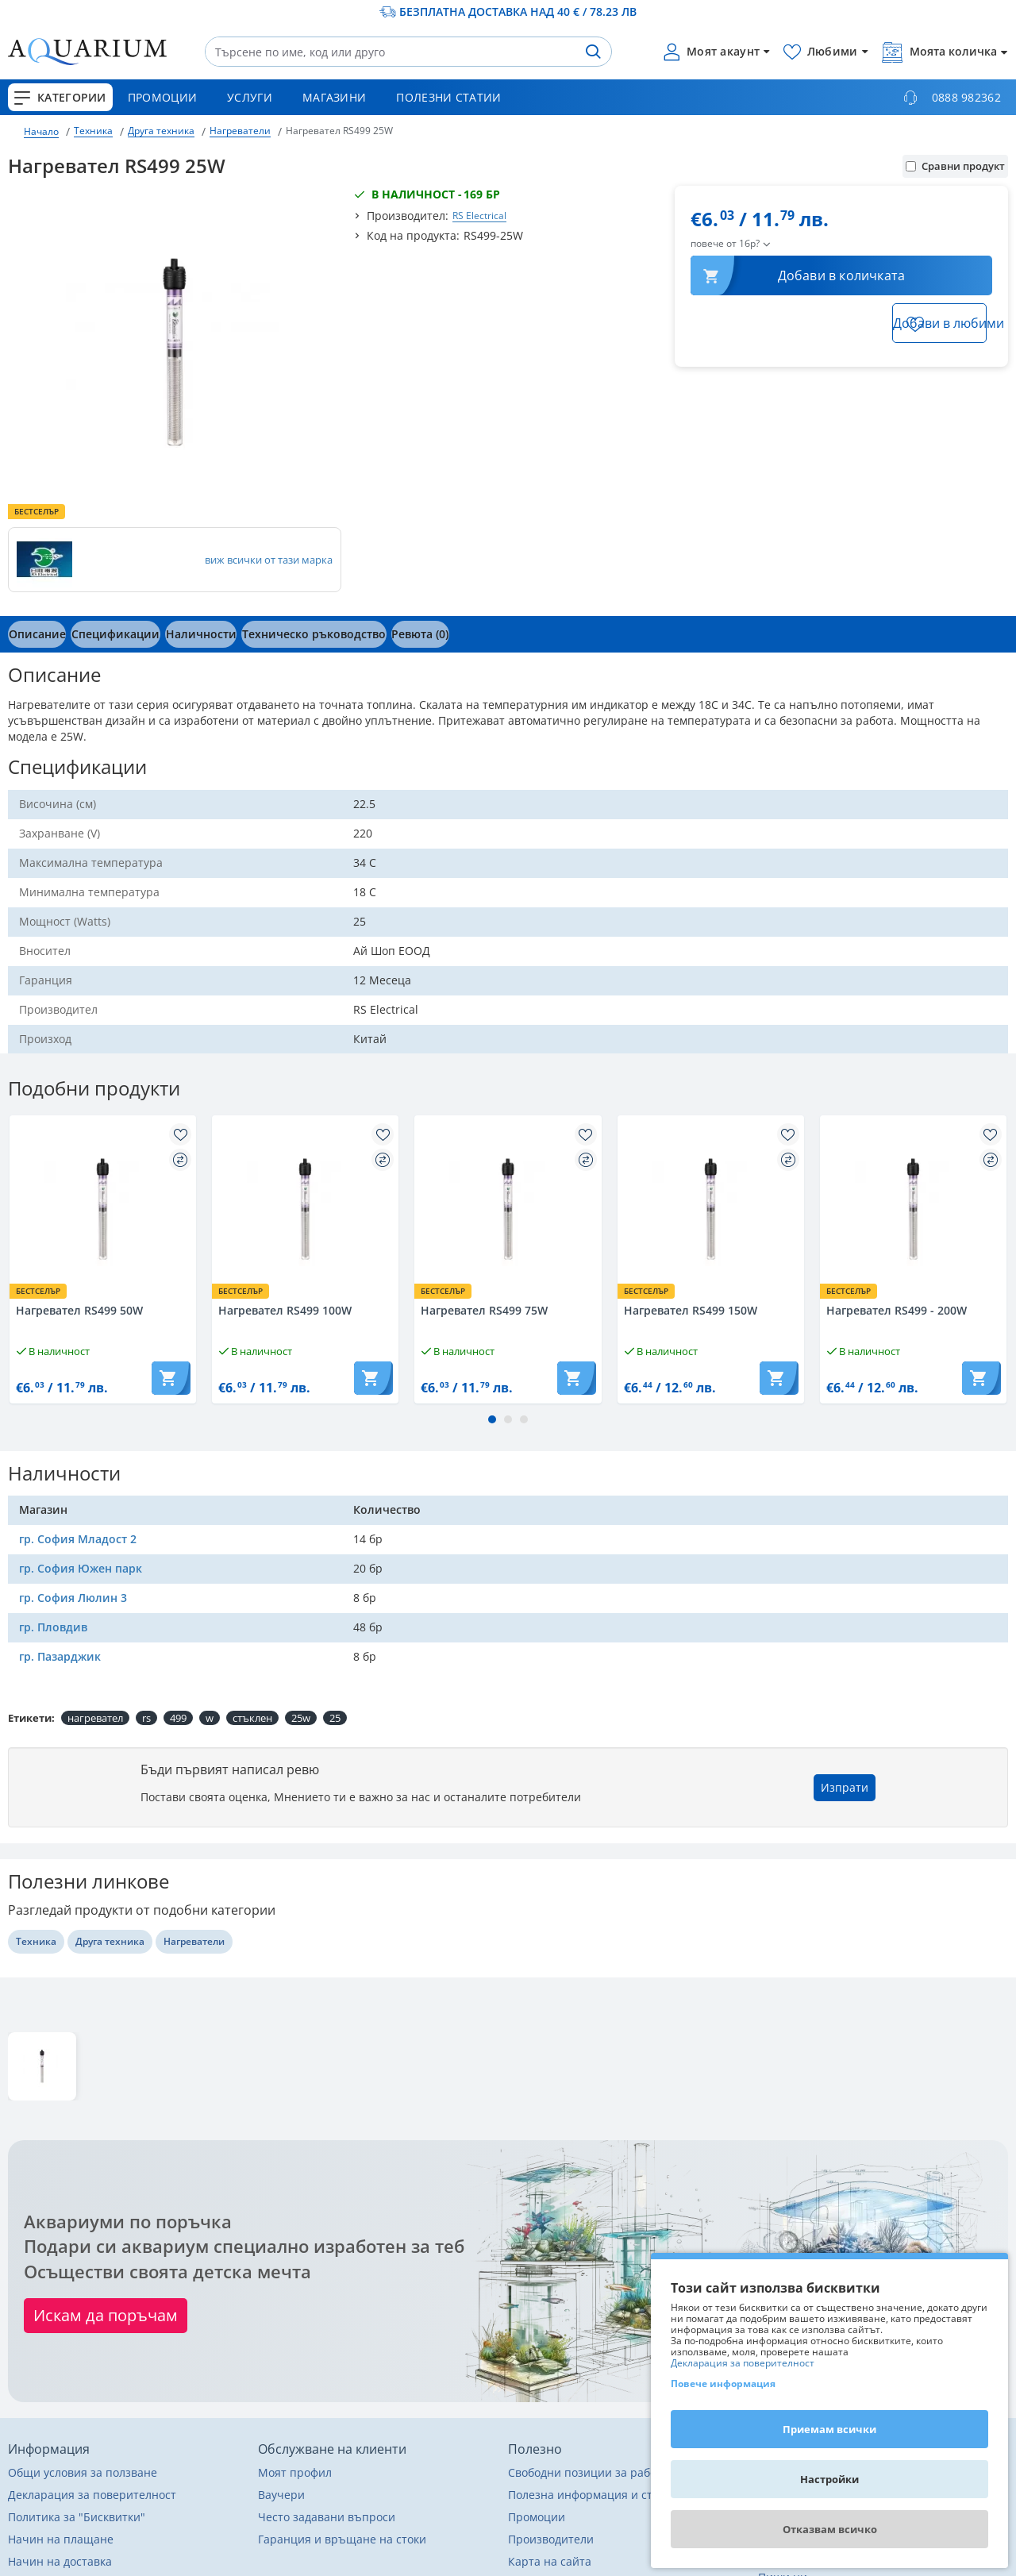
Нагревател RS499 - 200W (896, 1310)
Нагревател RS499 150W (690, 1310)
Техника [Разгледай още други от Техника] (36, 1941)
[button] (343, 634)
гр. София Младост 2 (78, 1538)
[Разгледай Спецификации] (128, 634)
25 (335, 1718)
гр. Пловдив (53, 1627)
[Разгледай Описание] (41, 634)
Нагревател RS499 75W (484, 1310)
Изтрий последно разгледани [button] (936, 2116)
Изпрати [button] (844, 1787)
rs (146, 1718)
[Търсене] (593, 51)
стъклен (252, 1718)
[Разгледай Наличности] (222, 634)
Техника (93, 130)
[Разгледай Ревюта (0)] (458, 634)
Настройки (829, 2479)
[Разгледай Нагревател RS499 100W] (305, 1208)
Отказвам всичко (830, 2529)
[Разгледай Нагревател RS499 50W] (102, 1208)
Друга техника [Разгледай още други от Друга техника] (109, 1941)
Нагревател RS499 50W (79, 1310)
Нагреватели (240, 130)
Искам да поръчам (105, 2315)
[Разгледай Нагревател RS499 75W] (507, 1208)
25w (300, 1718)
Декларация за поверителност (742, 2363)
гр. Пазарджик (60, 1656)
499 (178, 1718)
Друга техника (161, 130)
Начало (41, 131)
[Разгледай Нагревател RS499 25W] (42, 2066)
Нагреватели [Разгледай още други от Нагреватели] (194, 1941)
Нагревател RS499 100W (285, 1310)
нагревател (95, 1718)
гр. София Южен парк (80, 1568)
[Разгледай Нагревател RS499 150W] (711, 1208)
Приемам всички (829, 2429)
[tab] (41, 634)
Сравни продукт (955, 166)
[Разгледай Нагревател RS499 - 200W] (913, 1208)
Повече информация (723, 2383)
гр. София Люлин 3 (73, 1597)
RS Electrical (479, 215)
